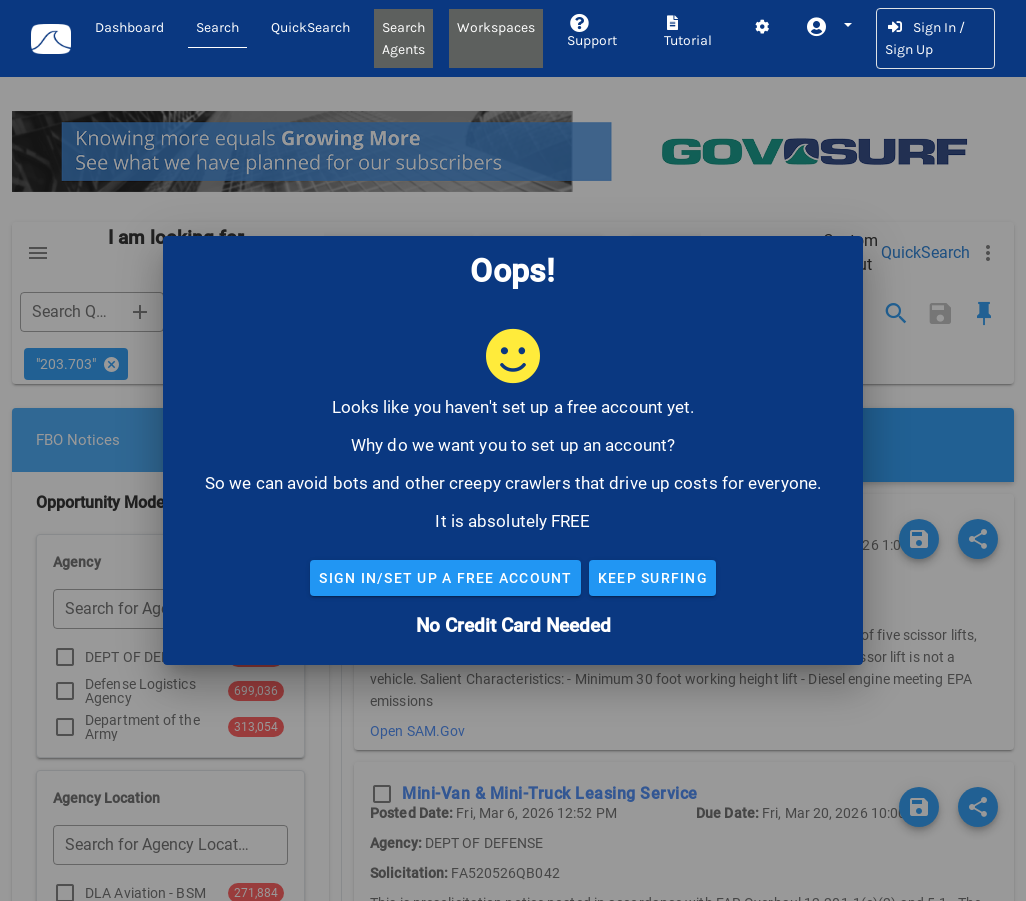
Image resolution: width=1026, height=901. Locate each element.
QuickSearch (310, 27)
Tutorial (688, 32)
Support (592, 32)
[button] (828, 27)
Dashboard (129, 27)
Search (217, 27)
